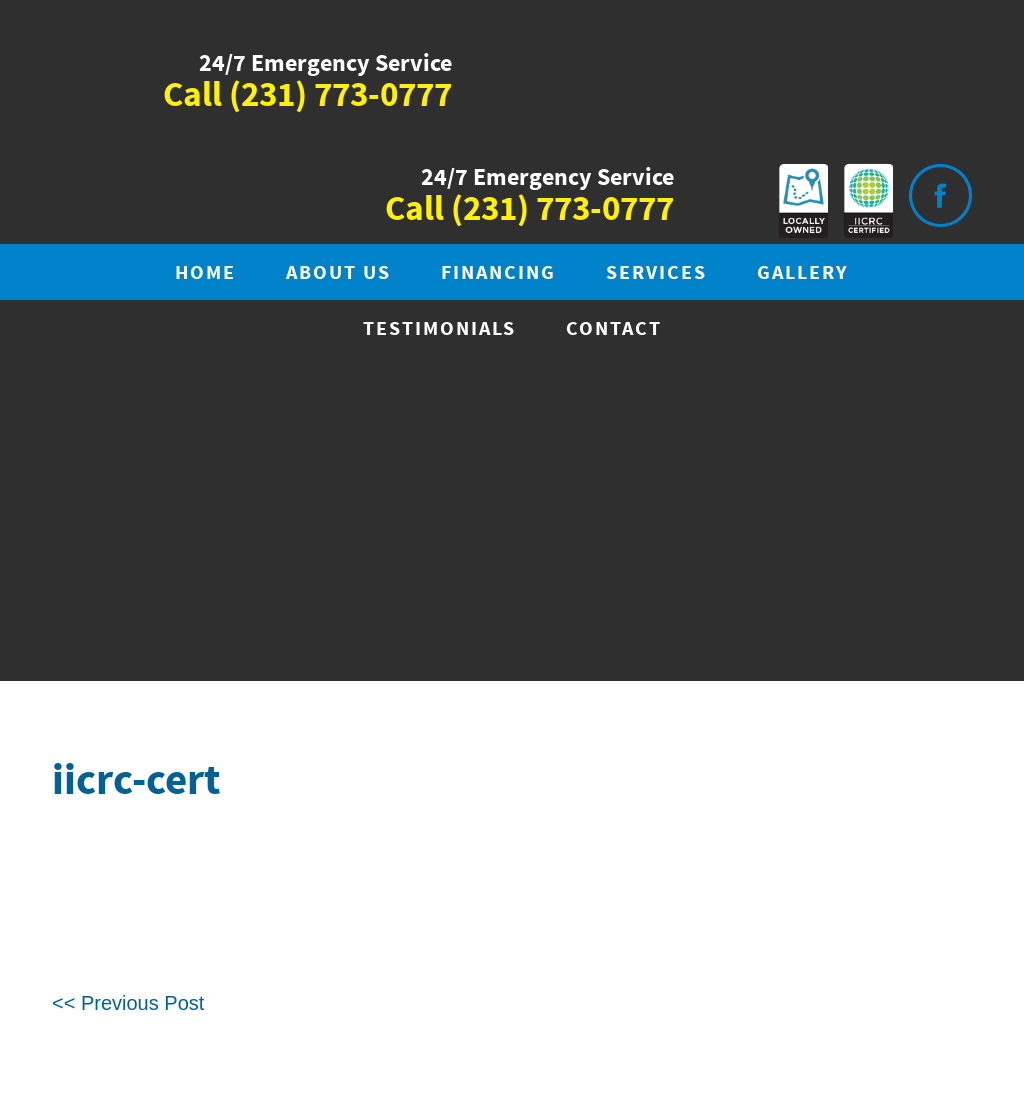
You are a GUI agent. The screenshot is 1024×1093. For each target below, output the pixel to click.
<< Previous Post (128, 1003)
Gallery (803, 273)
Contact (614, 329)
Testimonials (439, 329)
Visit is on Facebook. (940, 195)
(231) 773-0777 (340, 96)
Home (205, 273)
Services (656, 273)
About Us (338, 273)
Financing (498, 273)
